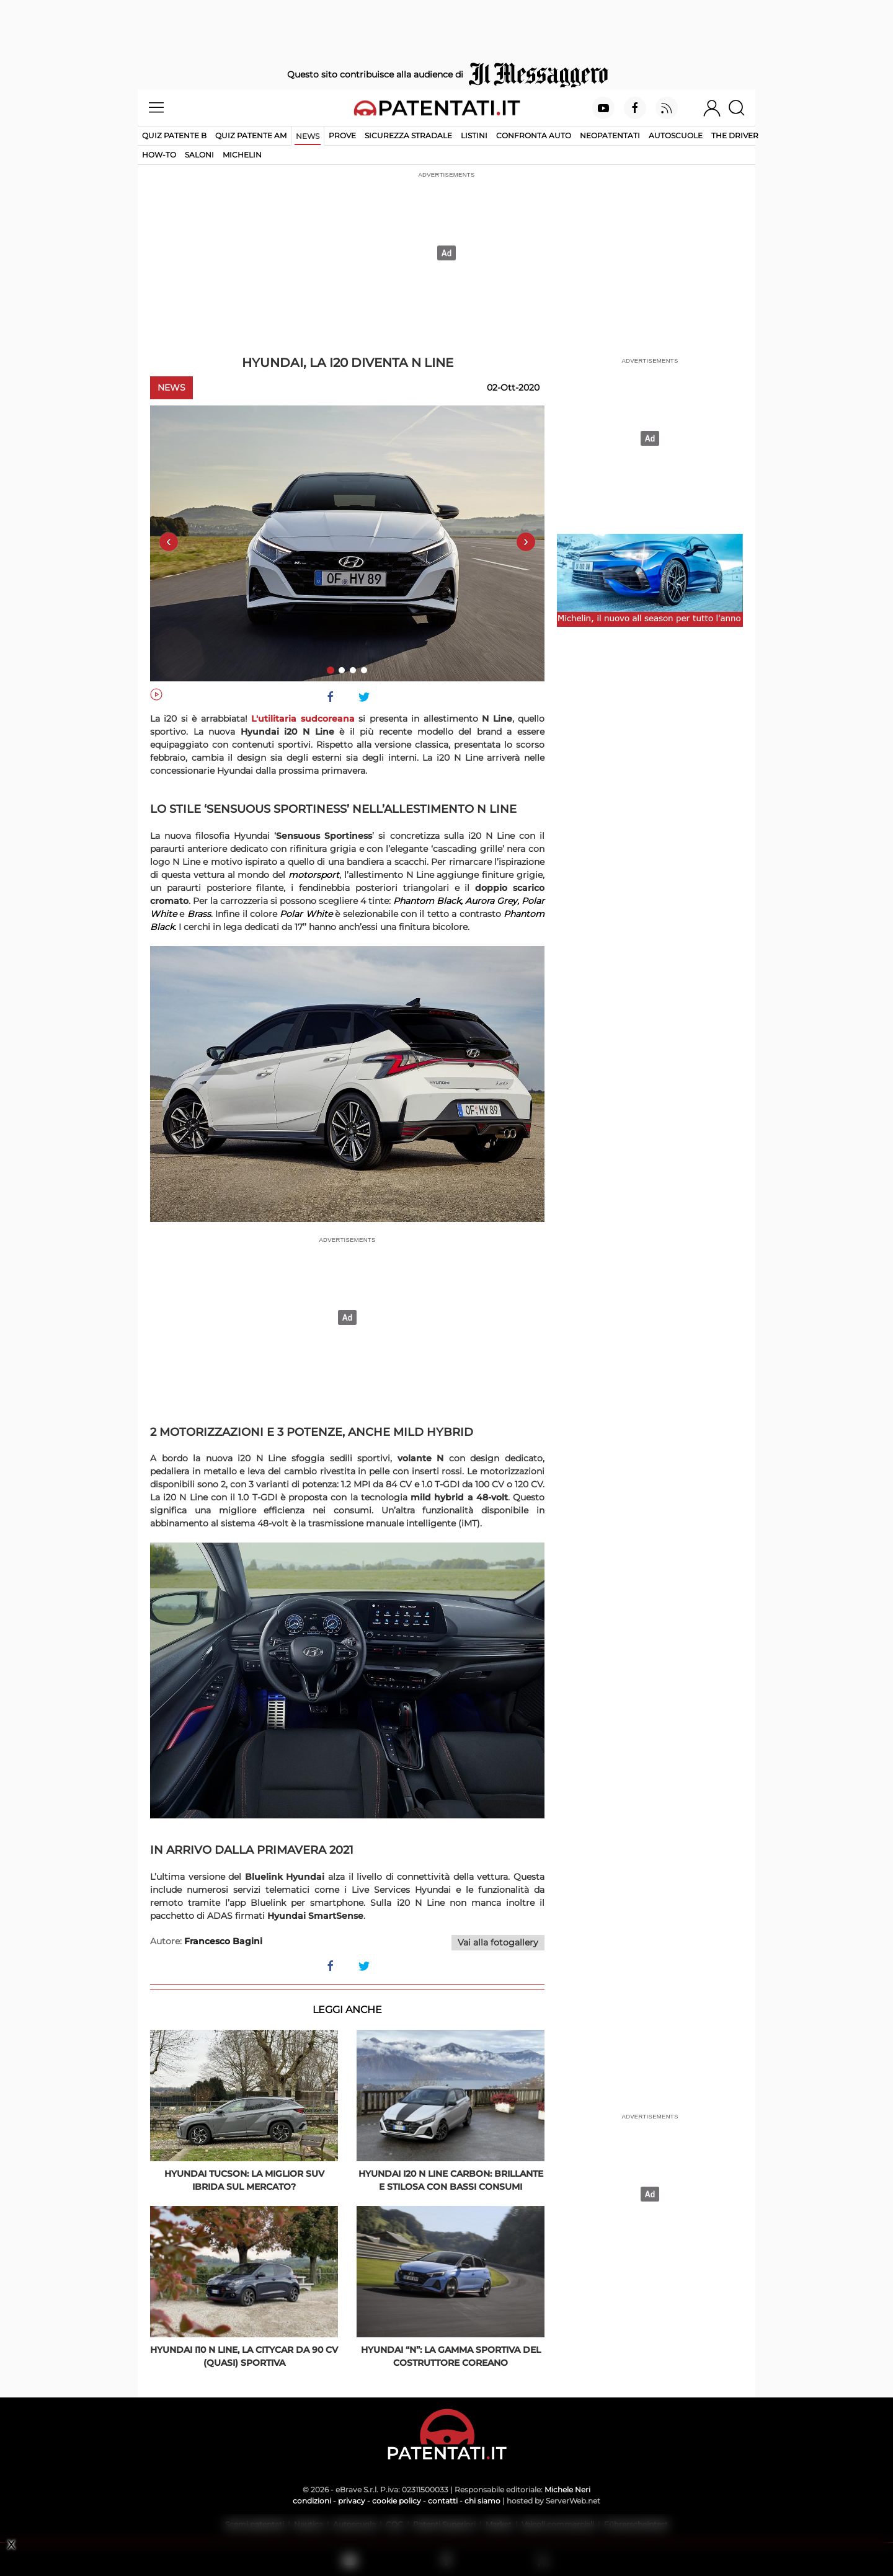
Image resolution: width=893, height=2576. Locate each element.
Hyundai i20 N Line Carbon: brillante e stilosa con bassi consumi (450, 2180)
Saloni (199, 154)
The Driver (734, 135)
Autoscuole (676, 135)
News (307, 136)
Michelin (242, 154)
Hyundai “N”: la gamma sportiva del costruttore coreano (451, 2356)
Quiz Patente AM (251, 135)
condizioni (312, 2500)
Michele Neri (567, 2489)
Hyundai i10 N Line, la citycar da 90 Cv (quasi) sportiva (244, 2356)
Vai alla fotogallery (498, 1942)
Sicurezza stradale (408, 135)
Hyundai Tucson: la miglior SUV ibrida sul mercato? (244, 2180)
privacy (351, 2500)
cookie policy (396, 2500)
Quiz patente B (174, 135)
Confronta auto (533, 135)
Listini (474, 135)
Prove (342, 135)
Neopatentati (610, 135)
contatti (443, 2500)
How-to (159, 154)
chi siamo (482, 2500)
